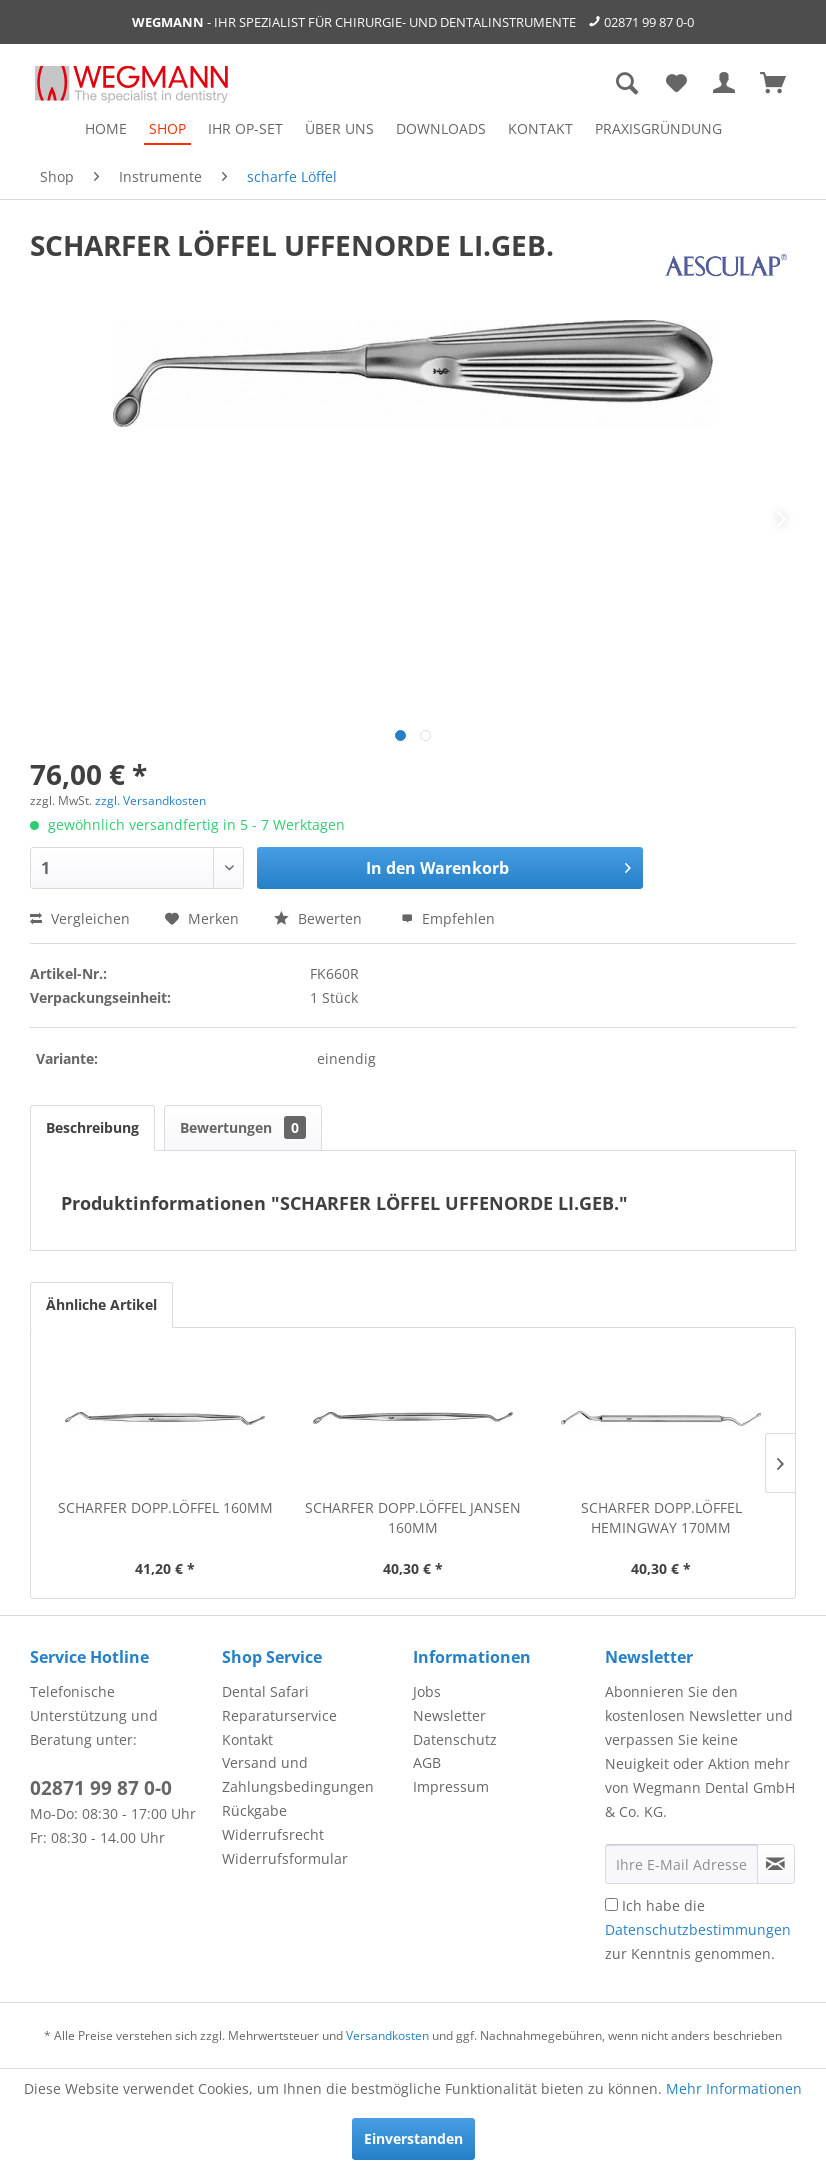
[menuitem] (106, 128)
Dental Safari (265, 1691)
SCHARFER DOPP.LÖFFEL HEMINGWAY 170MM (661, 1517)
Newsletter (449, 1715)
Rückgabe (254, 1810)
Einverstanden (413, 2138)
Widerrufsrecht (273, 1834)
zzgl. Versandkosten (150, 800)
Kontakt (247, 1739)
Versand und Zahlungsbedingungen (298, 1774)
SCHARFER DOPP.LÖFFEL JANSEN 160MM (413, 1517)
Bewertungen (243, 1127)
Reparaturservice (279, 1715)
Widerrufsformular (285, 1858)
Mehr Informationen (734, 2088)
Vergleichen (80, 918)
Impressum (451, 1786)
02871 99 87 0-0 (649, 22)
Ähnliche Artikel (101, 1304)
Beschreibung (92, 1127)
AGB (427, 1762)
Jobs (427, 1691)
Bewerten (320, 918)
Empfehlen (448, 918)
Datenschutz (455, 1739)
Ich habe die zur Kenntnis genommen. (698, 1929)
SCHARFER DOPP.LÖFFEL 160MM (165, 1507)
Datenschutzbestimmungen (698, 1929)
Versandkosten (387, 2035)
